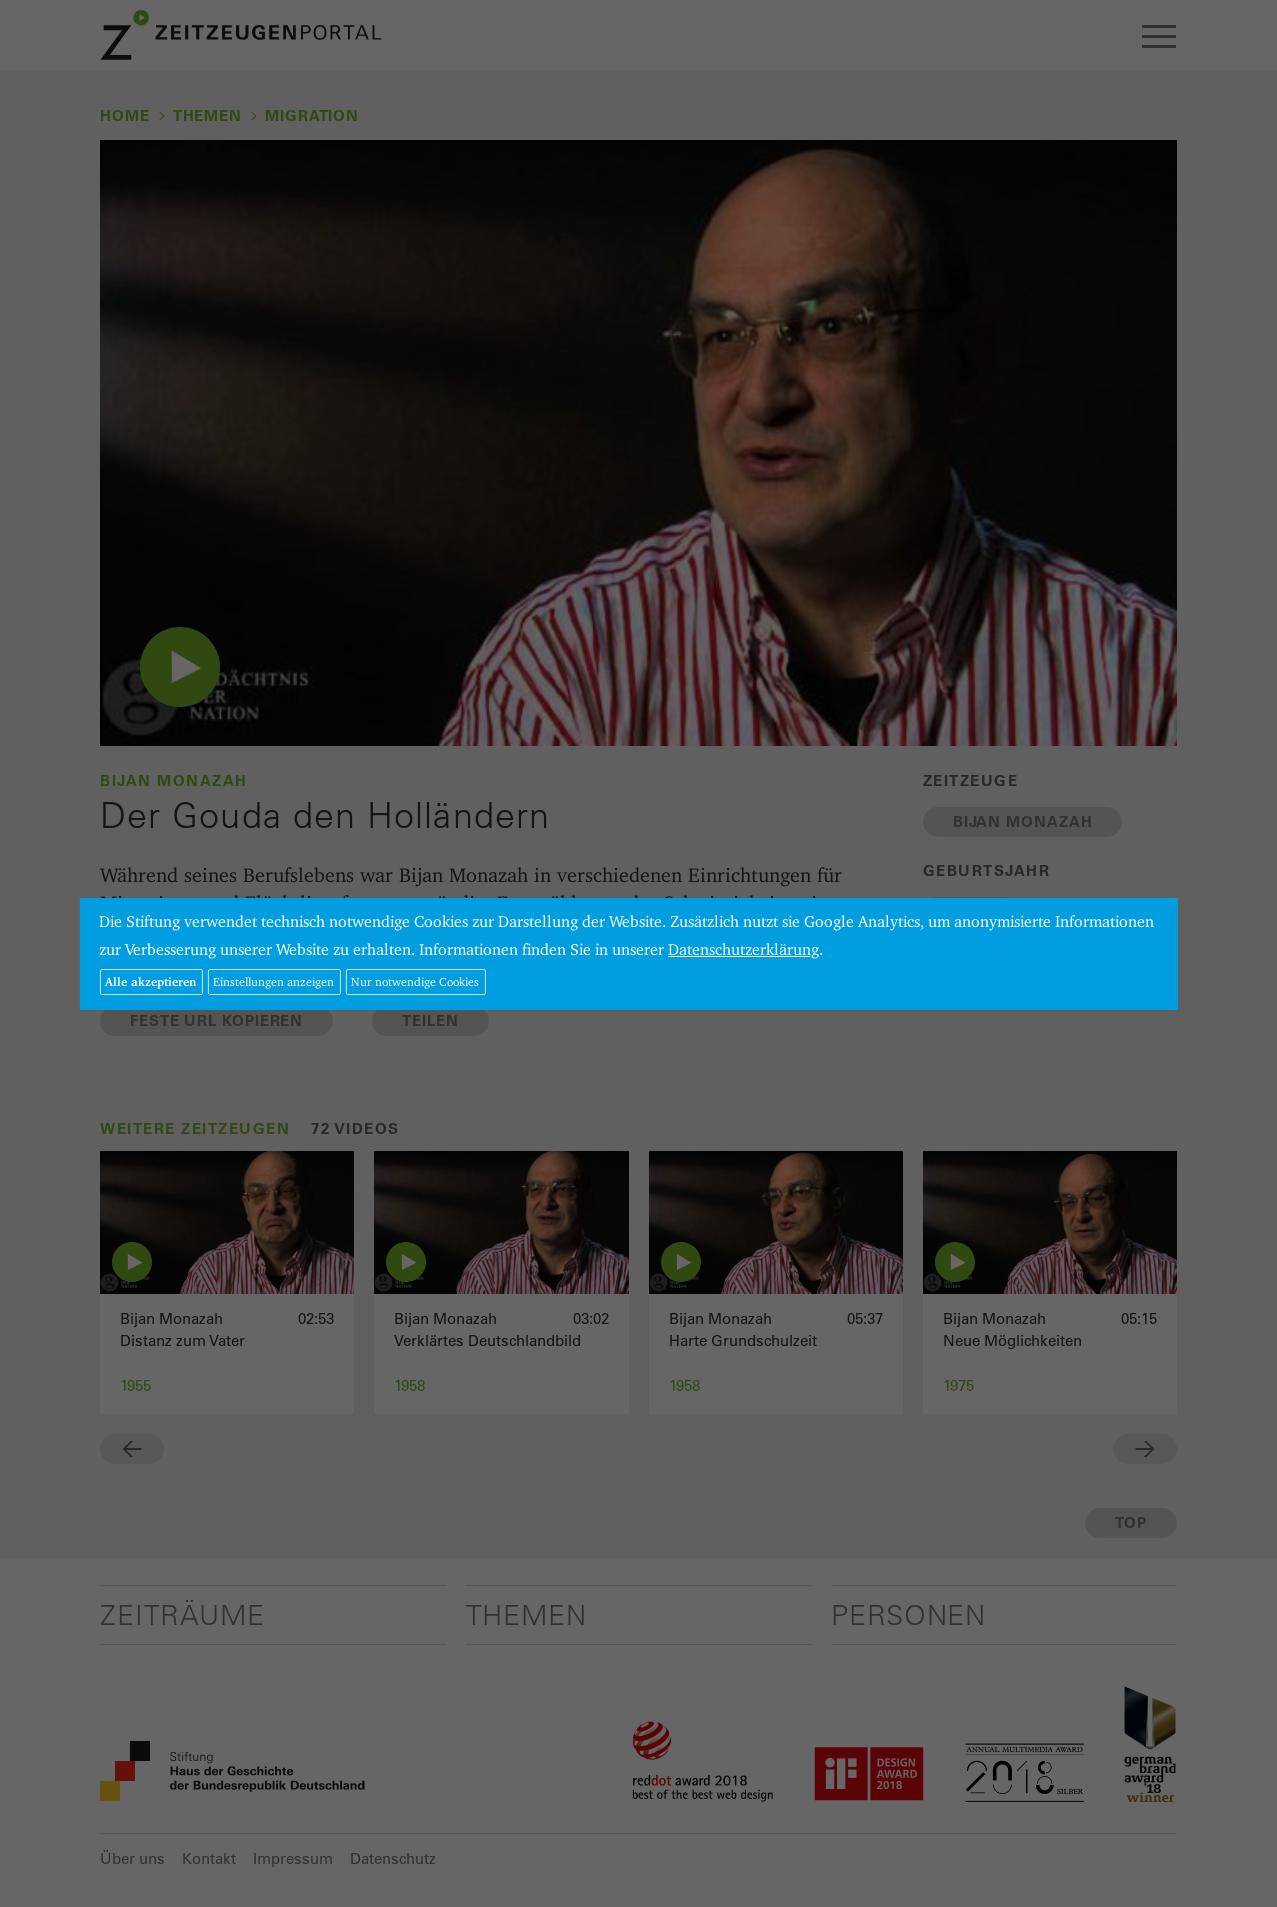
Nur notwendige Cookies (415, 981)
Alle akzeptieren (150, 981)
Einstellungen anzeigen (273, 981)
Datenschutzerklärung (743, 949)
